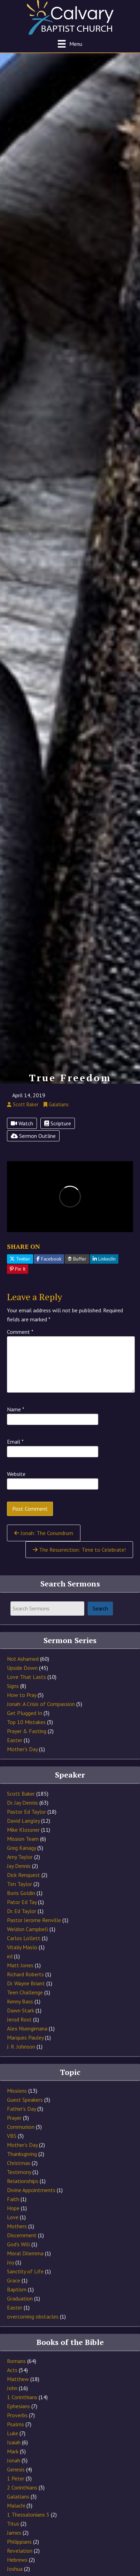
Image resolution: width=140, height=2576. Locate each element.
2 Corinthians (22, 2487)
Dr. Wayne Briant (26, 1983)
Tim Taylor (19, 1883)
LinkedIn (104, 1259)
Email (15, 1441)
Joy (10, 2262)
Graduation (20, 2298)
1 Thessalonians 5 (28, 2514)
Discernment (22, 2235)
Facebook (49, 1259)
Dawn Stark (20, 2010)
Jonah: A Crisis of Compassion (41, 1703)
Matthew (18, 2379)
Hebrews (17, 2559)
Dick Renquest (23, 1874)
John (12, 2388)
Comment (20, 1331)
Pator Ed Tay (22, 1901)
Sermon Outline (33, 1135)
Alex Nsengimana (27, 2028)
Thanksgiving (22, 2153)
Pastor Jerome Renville (34, 1920)
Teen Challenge (25, 1992)
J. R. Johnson (21, 2046)
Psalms (15, 2424)
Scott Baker (21, 1793)
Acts (12, 2369)
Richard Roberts (25, 1974)
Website (16, 1473)
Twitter (20, 1259)
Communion (20, 2126)
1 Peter (15, 2478)
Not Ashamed (23, 1658)
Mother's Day (22, 1749)
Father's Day (21, 2108)
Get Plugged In (24, 1712)
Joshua (15, 2568)
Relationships (22, 2180)
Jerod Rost (19, 2019)
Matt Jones (20, 1965)
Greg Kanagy (21, 1847)
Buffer (77, 1259)
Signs (13, 1685)
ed (10, 1956)
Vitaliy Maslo (22, 1947)
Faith (13, 2199)
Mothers (17, 2226)
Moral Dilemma (25, 2253)
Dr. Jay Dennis (22, 1802)
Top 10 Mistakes (26, 1721)
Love (12, 2217)
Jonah (13, 2460)
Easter (14, 1740)
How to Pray (21, 1694)
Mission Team (23, 1838)
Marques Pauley (25, 2037)
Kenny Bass (20, 2001)
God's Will (18, 2244)
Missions (17, 2090)
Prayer (14, 2117)
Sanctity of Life (25, 2271)
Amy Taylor (20, 1856)
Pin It (17, 1269)
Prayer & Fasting (26, 1731)
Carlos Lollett (23, 1938)
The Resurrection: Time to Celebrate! (79, 1549)
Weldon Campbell (27, 1929)
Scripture (57, 1123)
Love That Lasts (26, 1676)
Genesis (16, 2469)
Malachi (16, 2505)
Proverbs (17, 2415)
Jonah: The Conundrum (43, 1532)
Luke (12, 2433)
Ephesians (18, 2406)
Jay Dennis (19, 1865)
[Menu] (70, 43)
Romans (16, 2360)
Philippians (19, 2541)
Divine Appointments (31, 2190)
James (14, 2532)
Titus (13, 2523)
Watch (22, 1123)
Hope (13, 2208)
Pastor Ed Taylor (26, 1811)
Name (15, 1409)
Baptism (16, 2289)
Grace (13, 2280)
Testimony (19, 2171)
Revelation (19, 2550)
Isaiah (14, 2442)
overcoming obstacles (33, 2316)
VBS (11, 2135)
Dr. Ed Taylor (21, 1911)
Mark (12, 2451)
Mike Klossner (23, 1829)
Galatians (18, 2496)
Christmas (18, 2162)
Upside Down (22, 1667)
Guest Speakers (25, 2099)
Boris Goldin (21, 1892)
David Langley (23, 1820)
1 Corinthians (22, 2397)
